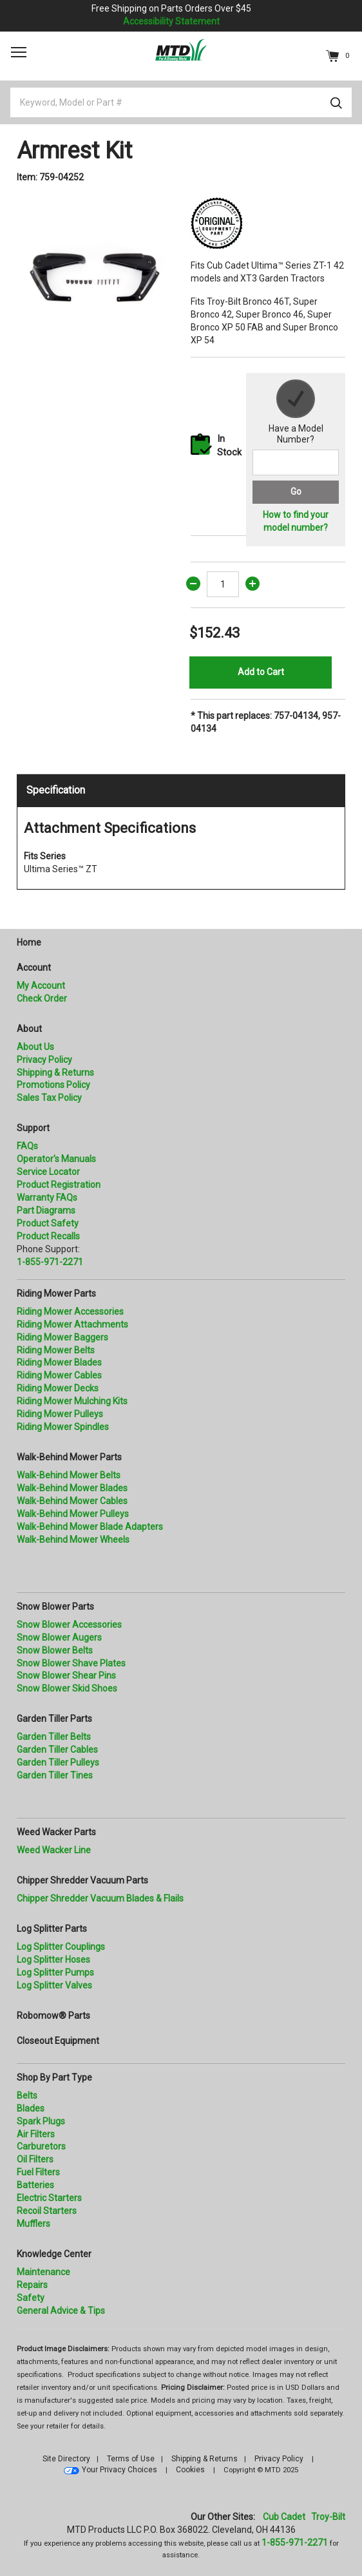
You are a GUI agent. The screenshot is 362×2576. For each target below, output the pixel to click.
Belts (27, 2095)
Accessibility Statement (171, 21)
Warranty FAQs (47, 1197)
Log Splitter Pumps (55, 1972)
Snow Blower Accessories (69, 1624)
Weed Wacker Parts (56, 1832)
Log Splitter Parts (52, 1928)
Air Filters (36, 2134)
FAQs (27, 1146)
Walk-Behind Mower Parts (69, 1457)
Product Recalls (48, 1236)
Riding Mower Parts (56, 1293)
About (29, 1029)
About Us (35, 1047)
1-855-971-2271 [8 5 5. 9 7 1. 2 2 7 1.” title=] (50, 1262)
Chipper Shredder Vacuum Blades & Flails (100, 1898)
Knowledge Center (54, 2254)
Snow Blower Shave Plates (71, 1663)
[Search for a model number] (295, 462)
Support (33, 1128)
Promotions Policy (53, 1085)
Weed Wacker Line (54, 1850)
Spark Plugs (41, 2121)
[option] (94, 274)
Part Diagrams (46, 1210)
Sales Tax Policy (49, 1097)
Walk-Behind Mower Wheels (73, 1539)
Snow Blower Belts (55, 1650)
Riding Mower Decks (58, 1388)
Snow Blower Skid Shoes (67, 1688)
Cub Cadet (284, 2517)
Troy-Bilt (328, 2517)
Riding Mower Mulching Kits (72, 1401)
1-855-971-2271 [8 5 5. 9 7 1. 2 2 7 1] (295, 2542)
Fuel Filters (38, 2172)
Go (296, 491)
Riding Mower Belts (56, 1350)
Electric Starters (49, 2198)
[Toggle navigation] (19, 52)
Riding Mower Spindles (63, 1427)
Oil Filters (35, 2159)
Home (29, 942)
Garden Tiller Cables (57, 1749)
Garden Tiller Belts (54, 1737)
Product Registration (58, 1184)
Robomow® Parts (53, 2015)
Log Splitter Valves (54, 1985)
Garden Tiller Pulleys (58, 1762)
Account (34, 967)
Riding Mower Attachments (72, 1324)
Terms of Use (131, 2458)
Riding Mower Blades (59, 1362)
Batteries (35, 2185)
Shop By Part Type (54, 2077)
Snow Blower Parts (55, 1606)
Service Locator (48, 1172)
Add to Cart (261, 672)
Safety (30, 2298)
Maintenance (43, 2272)
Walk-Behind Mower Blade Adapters (90, 1527)
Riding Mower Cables (59, 1375)
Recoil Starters (47, 2211)
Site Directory (66, 2458)
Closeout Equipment (58, 2041)
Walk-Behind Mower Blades (72, 1488)
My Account (41, 985)
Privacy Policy (44, 1059)
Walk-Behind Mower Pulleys (73, 1514)
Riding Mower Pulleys (60, 1414)
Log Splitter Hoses (53, 1959)
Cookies (190, 2469)
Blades (30, 2108)
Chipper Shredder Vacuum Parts (82, 1880)
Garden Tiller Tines (55, 1775)
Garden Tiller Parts (54, 1718)
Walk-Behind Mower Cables (72, 1501)
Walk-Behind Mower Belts (68, 1475)
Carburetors (41, 2146)
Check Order (42, 998)
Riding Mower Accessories (70, 1311)
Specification (55, 790)
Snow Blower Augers (59, 1637)
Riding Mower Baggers (62, 1337)
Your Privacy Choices (119, 2469)
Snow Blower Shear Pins (66, 1675)
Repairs (32, 2285)
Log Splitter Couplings (61, 1947)
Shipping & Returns (55, 1072)
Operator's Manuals (56, 1159)
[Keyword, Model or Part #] (181, 102)
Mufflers (33, 2223)
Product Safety (48, 1223)
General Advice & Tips (61, 2310)
